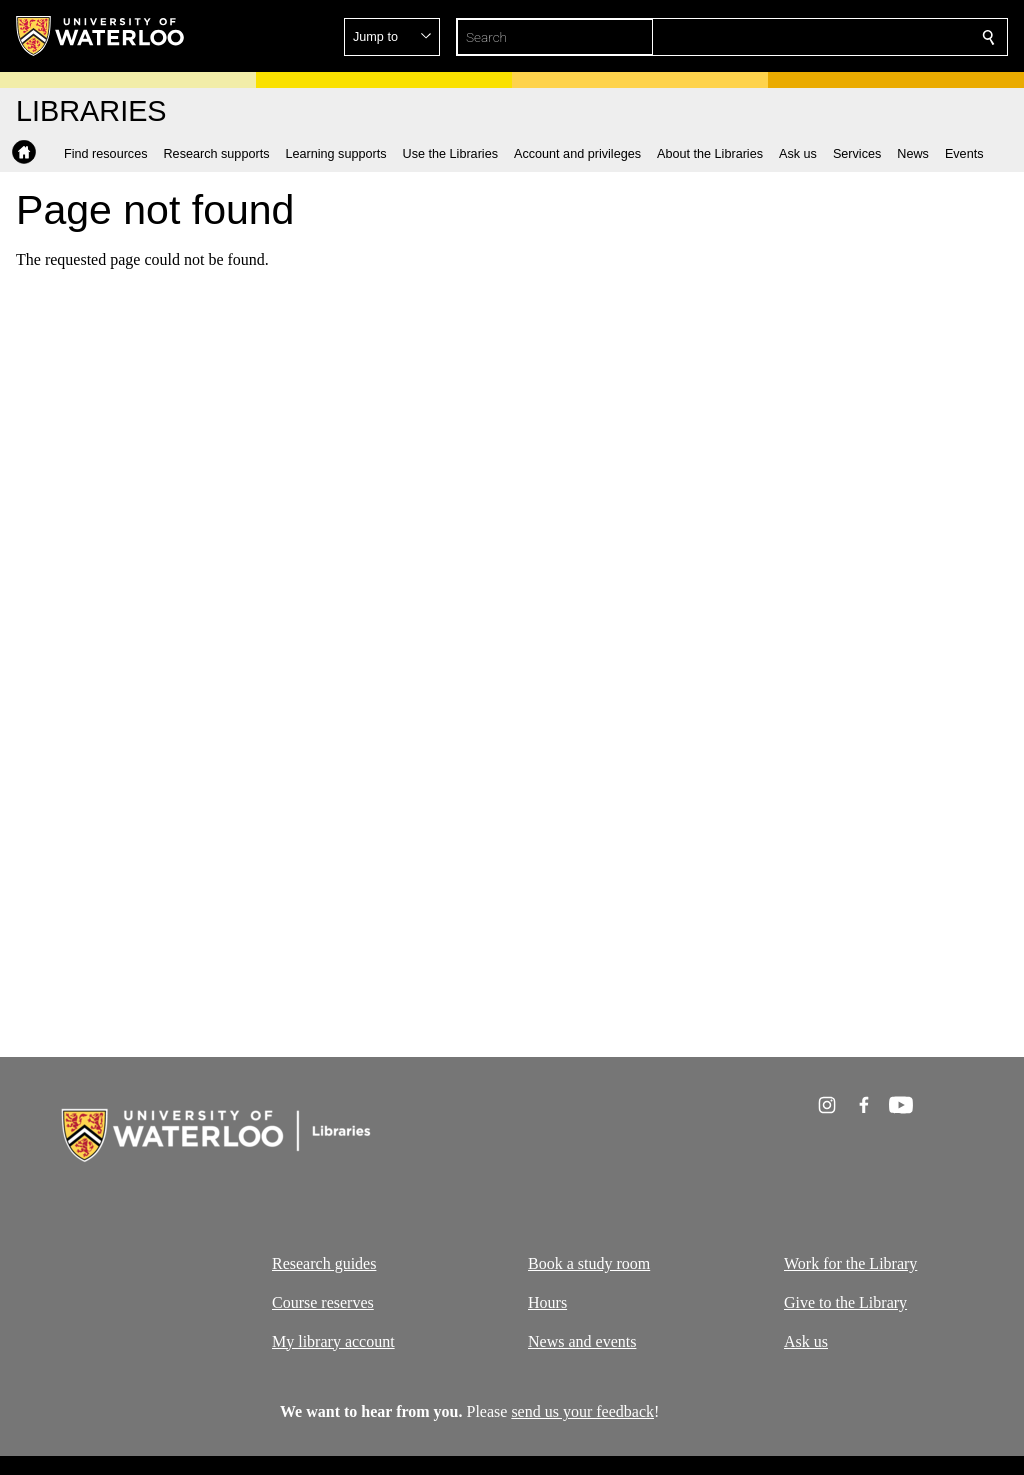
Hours (547, 1301)
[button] (844, 37)
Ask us (806, 1340)
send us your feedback (582, 1411)
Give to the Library (845, 1301)
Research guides (324, 1263)
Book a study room (589, 1263)
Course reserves (323, 1301)
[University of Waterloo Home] (101, 36)
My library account (333, 1340)
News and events (582, 1340)
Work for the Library (850, 1263)
